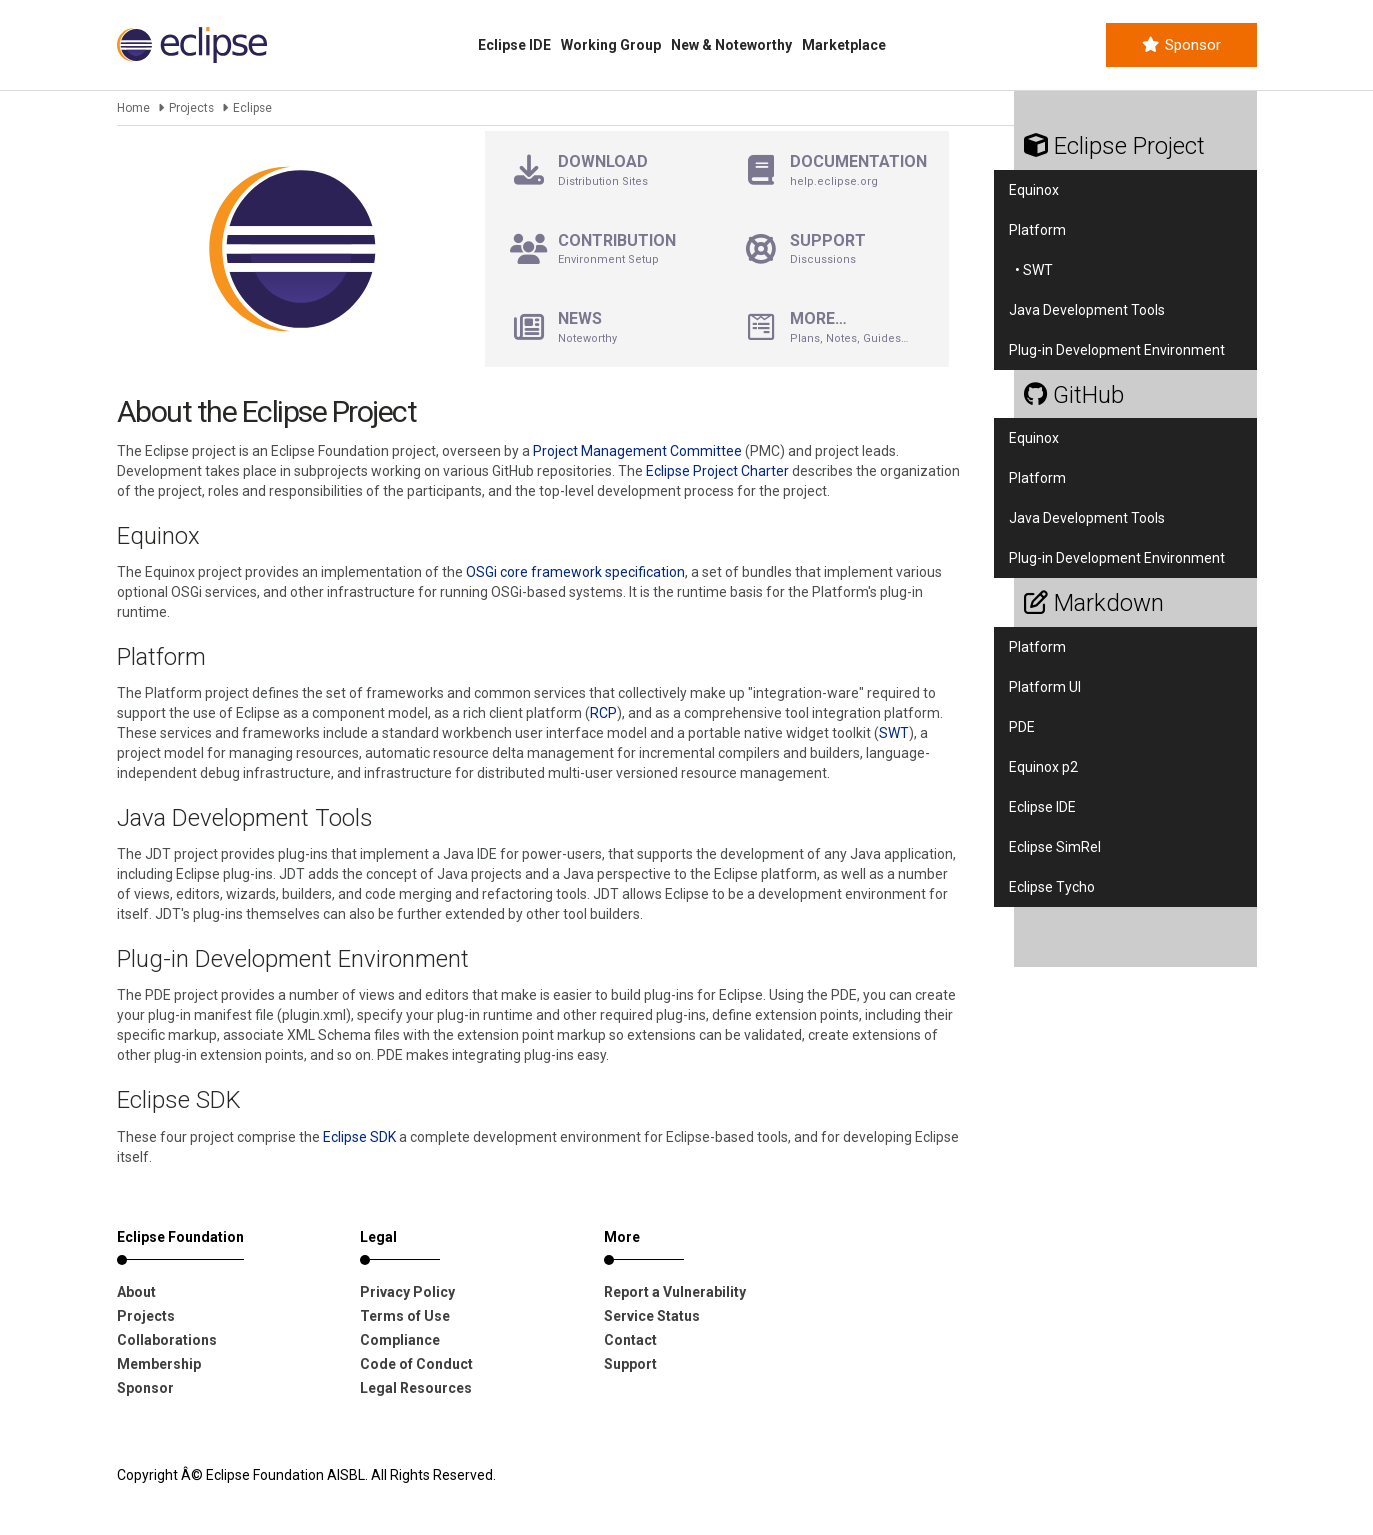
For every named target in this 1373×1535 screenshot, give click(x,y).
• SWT (1031, 270)
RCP (603, 713)
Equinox (1034, 190)
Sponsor (1181, 45)
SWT (894, 733)
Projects (191, 108)
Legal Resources (416, 1388)
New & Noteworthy (731, 45)
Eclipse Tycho (1052, 887)
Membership (159, 1364)
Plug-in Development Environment (1117, 350)
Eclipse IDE (514, 45)
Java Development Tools (1087, 310)
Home (133, 108)
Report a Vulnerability (675, 1292)
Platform (1037, 230)
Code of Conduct (416, 1364)
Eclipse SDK (359, 1137)
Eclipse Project (1114, 146)
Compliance (400, 1340)
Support (630, 1364)
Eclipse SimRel (1055, 847)
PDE (1022, 727)
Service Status (652, 1316)
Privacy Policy (407, 1292)
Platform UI (1045, 687)
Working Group (611, 45)
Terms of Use (405, 1316)
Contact (630, 1340)
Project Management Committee (637, 451)
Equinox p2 (1043, 767)
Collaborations (167, 1340)
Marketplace (844, 45)
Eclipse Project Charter (717, 471)
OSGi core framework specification (575, 572)
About (136, 1292)
